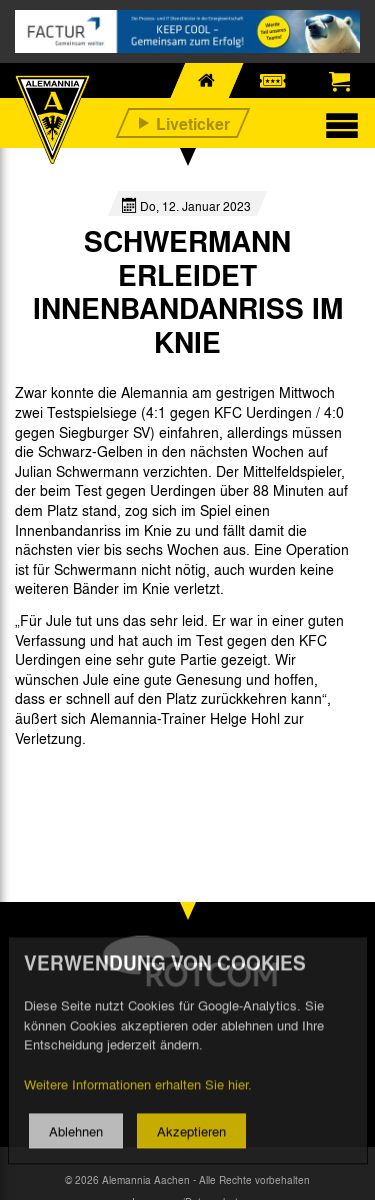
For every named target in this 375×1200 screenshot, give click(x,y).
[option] (66, 783)
